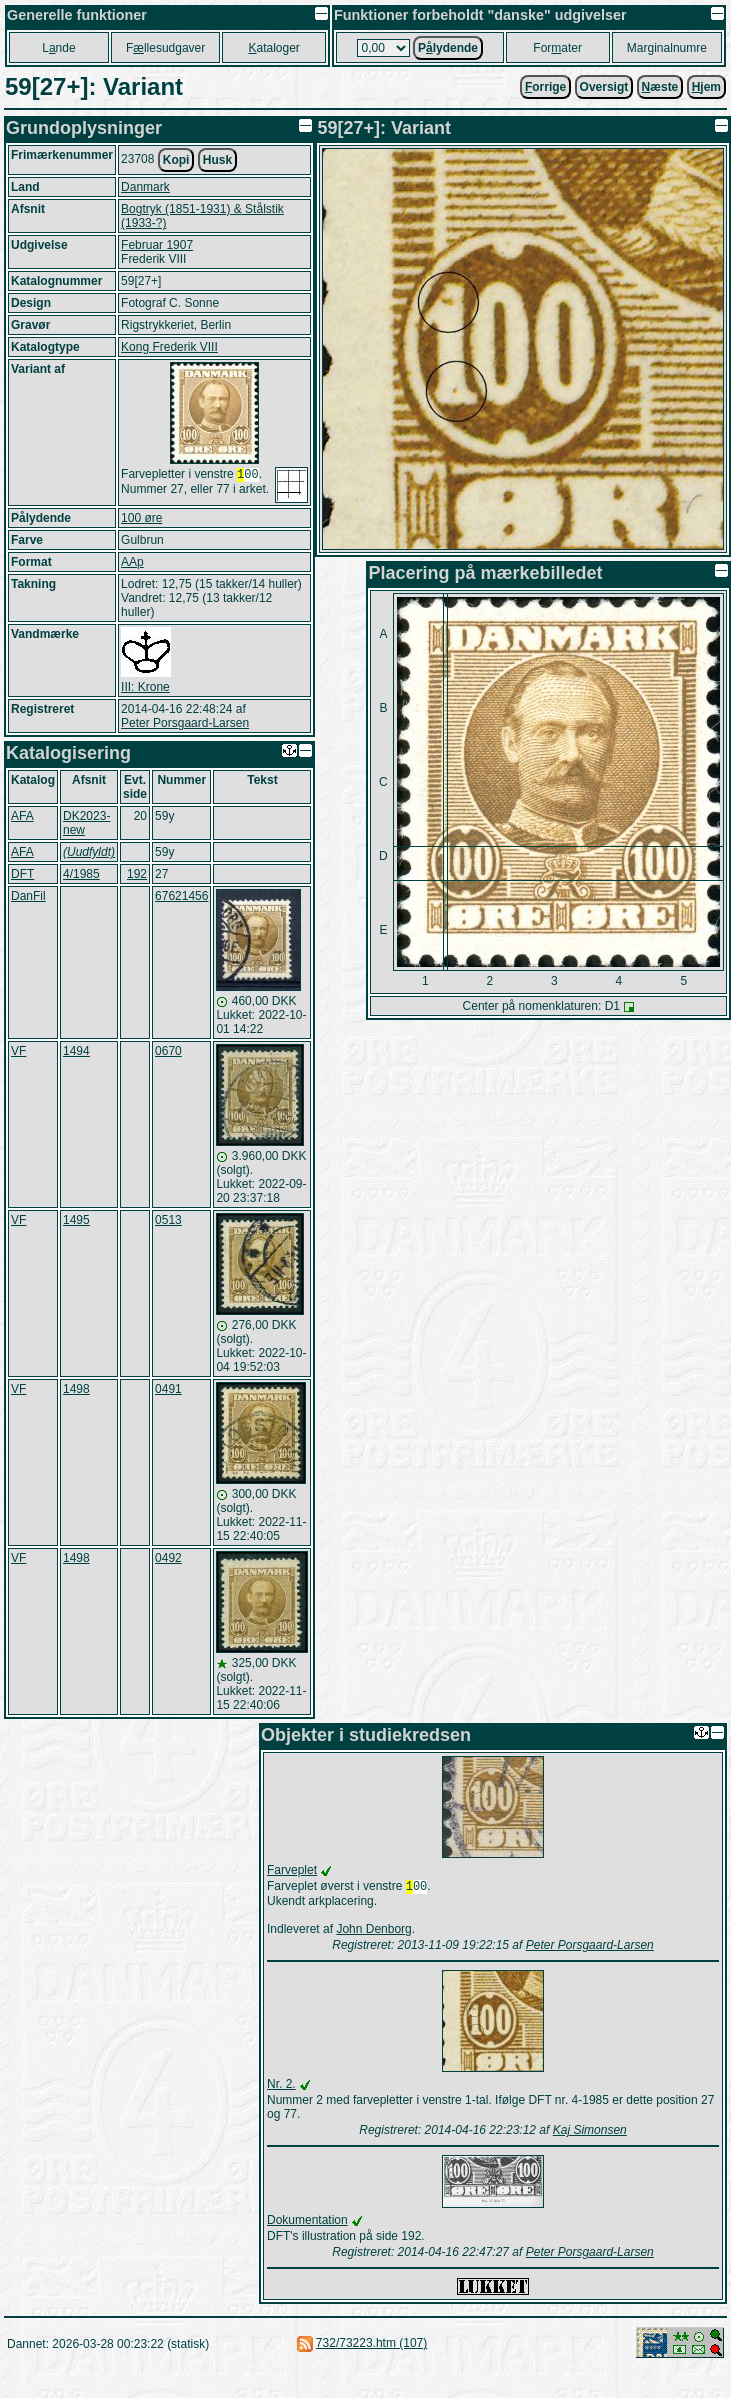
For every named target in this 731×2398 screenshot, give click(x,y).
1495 (76, 1220)
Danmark (145, 187)
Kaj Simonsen (590, 2132)
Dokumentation (307, 2222)
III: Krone (145, 687)
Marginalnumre (667, 48)
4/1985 (81, 874)
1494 (76, 1051)
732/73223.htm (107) (371, 2345)
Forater (557, 48)
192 (137, 874)
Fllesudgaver (165, 48)
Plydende (448, 48)
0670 (168, 1051)
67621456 (181, 896)
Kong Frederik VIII (169, 347)
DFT (22, 874)
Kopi (176, 160)
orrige (545, 87)
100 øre (141, 518)
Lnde (58, 48)
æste (660, 87)
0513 (168, 1220)
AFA (22, 816)
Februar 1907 (157, 245)
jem (706, 87)
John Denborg (373, 1931)
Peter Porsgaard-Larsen (185, 723)
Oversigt (604, 87)
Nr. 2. (281, 2086)
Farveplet (292, 1870)
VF (18, 1051)
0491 (168, 1389)
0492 (168, 1558)
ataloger (273, 48)
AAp (132, 562)
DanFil (28, 896)
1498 (76, 1389)
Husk (217, 160)
